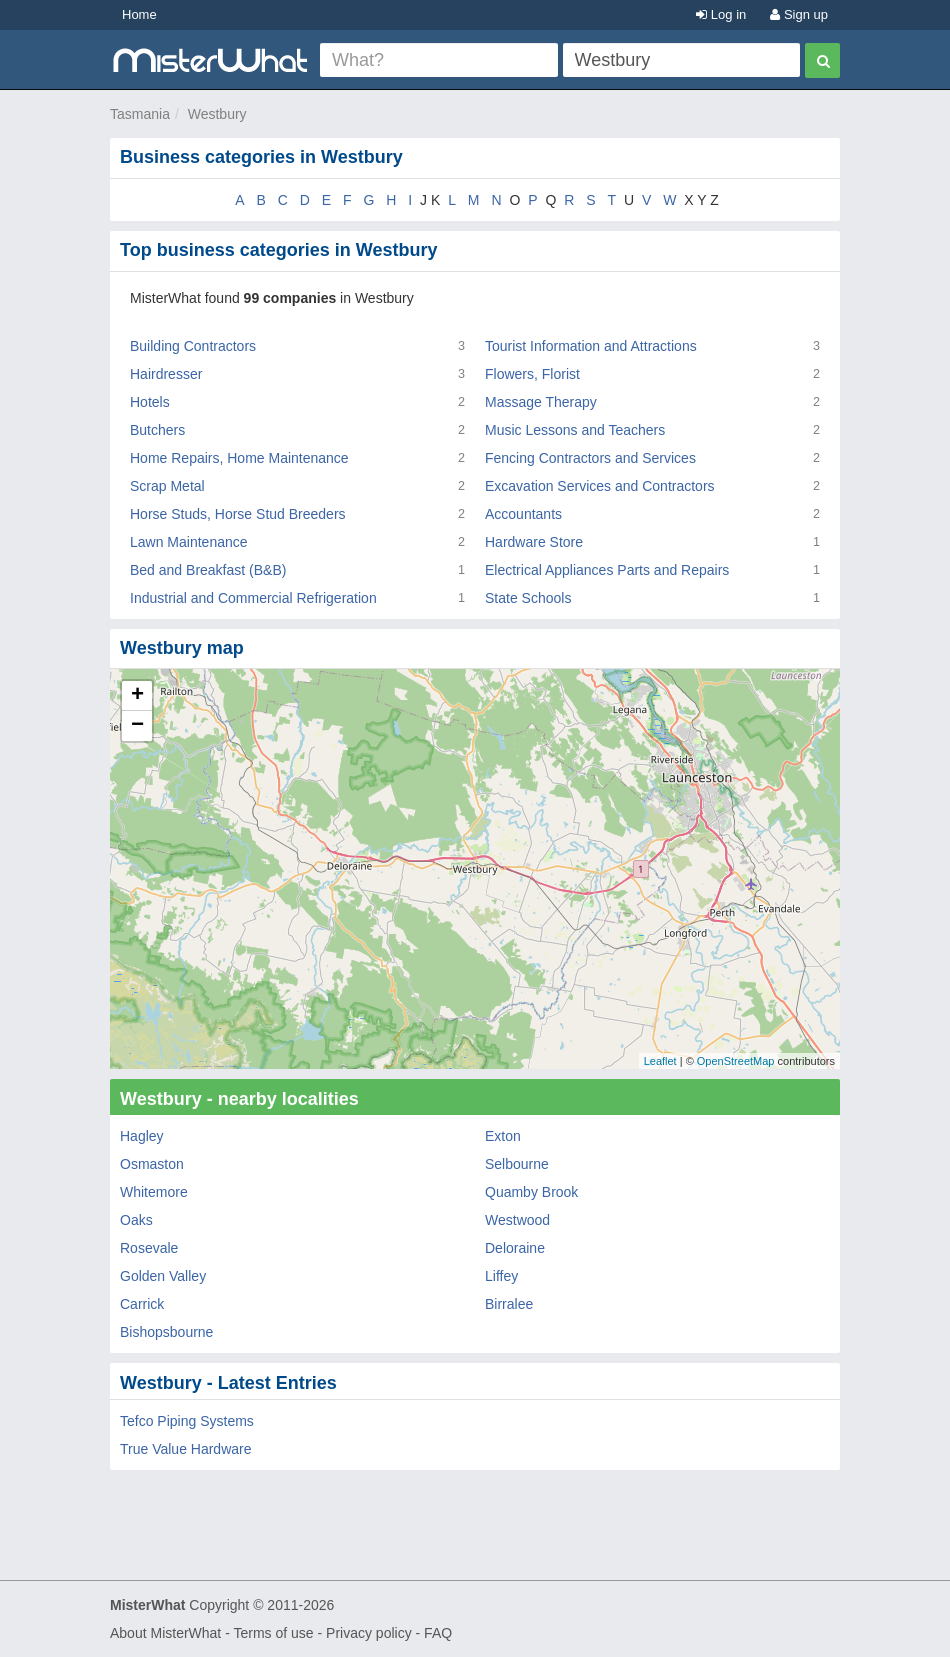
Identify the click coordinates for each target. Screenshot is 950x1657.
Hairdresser (166, 374)
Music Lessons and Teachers (575, 430)
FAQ (438, 1633)
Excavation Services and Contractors (600, 486)
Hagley (142, 1136)
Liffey (501, 1276)
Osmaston (152, 1164)
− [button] (137, 726)
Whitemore (154, 1192)
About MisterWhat (165, 1633)
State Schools (528, 598)
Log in (721, 14)
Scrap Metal (167, 486)
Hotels (150, 402)
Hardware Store (534, 542)
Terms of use (273, 1633)
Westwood (517, 1220)
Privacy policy (369, 1633)
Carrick (142, 1304)
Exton (503, 1136)
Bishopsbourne (166, 1332)
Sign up (799, 14)
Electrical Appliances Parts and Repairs (607, 570)
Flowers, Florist (532, 374)
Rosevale (149, 1248)
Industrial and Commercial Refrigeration (253, 598)
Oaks (136, 1220)
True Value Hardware (186, 1449)
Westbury (217, 114)
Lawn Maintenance (189, 542)
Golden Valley (163, 1276)
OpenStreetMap (736, 1061)
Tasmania (140, 114)
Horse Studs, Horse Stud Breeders (238, 514)
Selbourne (517, 1164)
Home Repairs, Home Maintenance (239, 458)
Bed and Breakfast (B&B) (208, 570)
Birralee (509, 1304)
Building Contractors (193, 346)
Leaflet (660, 1061)
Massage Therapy (541, 402)
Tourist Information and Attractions (591, 346)
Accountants (523, 514)
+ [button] (137, 696)
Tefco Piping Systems (187, 1421)
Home (139, 14)
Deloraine (515, 1248)
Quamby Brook (531, 1192)
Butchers (157, 430)
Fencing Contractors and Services (590, 458)
